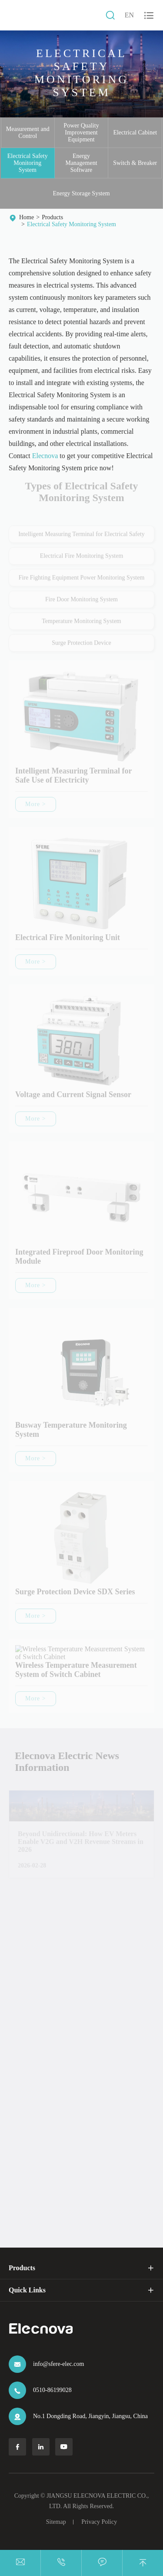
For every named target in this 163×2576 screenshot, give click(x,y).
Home (26, 217)
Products (52, 217)
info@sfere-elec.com (58, 2364)
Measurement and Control (28, 132)
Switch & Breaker (135, 163)
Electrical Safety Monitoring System (27, 163)
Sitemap (56, 2522)
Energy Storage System (81, 193)
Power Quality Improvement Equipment (81, 132)
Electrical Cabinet (135, 132)
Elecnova (45, 456)
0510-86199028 (52, 2390)
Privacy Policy (99, 2522)
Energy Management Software (81, 163)
